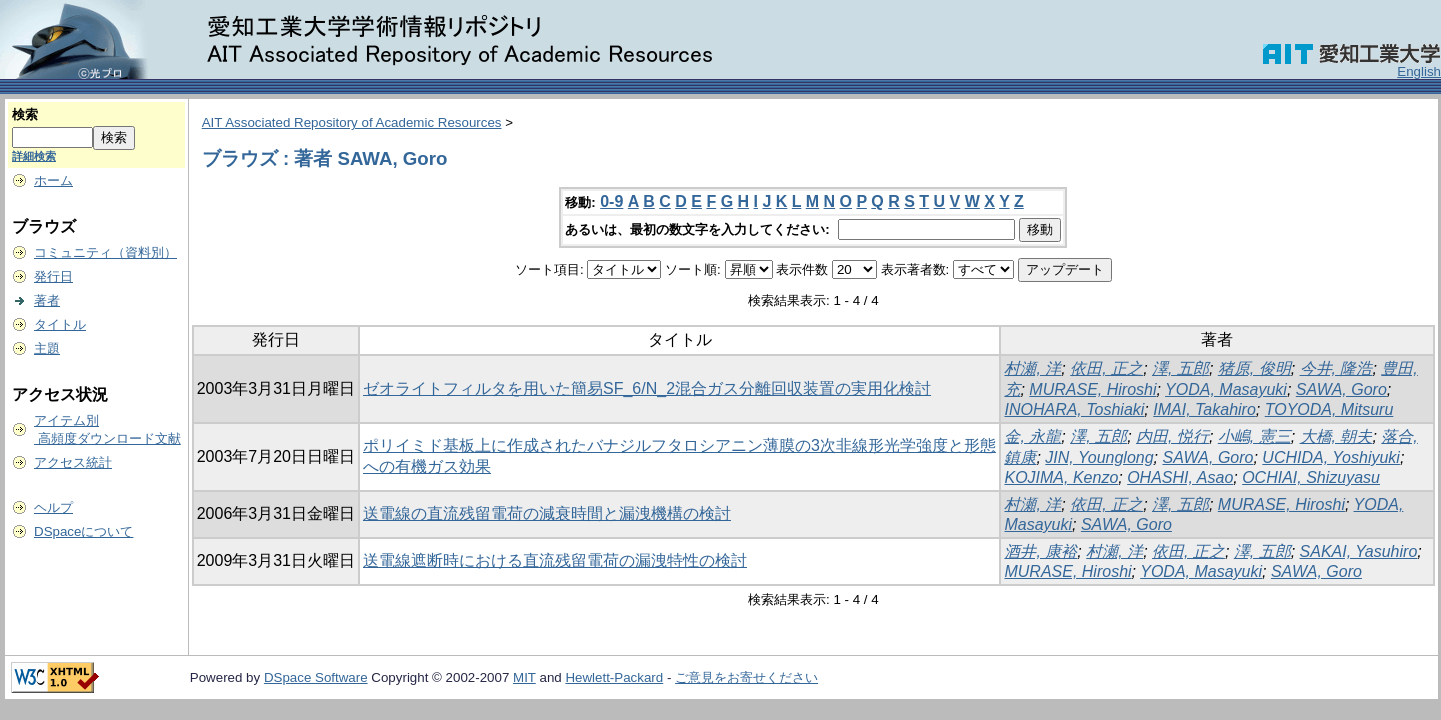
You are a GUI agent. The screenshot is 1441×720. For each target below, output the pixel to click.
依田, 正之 (1106, 368)
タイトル (60, 324)
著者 (47, 300)
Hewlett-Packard (614, 677)
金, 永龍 (1032, 436)
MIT (524, 677)
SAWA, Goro (1341, 389)
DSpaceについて (83, 531)
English (1419, 71)
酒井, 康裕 (1040, 551)
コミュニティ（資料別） (105, 252)
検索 (25, 114)
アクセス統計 (73, 462)
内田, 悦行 (1172, 436)
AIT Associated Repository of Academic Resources (352, 122)
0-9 (611, 201)
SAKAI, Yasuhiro (1359, 551)
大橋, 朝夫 (1336, 436)
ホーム (53, 180)
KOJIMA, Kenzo (1061, 477)
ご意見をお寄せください (746, 677)
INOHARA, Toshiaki (1074, 409)
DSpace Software (316, 677)
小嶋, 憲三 (1254, 436)
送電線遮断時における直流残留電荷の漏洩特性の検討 (555, 560)
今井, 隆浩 (1336, 368)
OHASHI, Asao (1180, 477)
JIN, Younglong (1099, 457)
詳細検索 (34, 156)
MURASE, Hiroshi (1092, 389)
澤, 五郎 (1180, 368)
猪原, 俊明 (1254, 368)
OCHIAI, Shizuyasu (1311, 477)
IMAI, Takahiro (1204, 409)
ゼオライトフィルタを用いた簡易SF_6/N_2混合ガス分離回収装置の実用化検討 (647, 388)
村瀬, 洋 (1032, 368)
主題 (47, 348)
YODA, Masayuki (1226, 389)
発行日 (53, 276)
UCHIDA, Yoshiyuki (1331, 457)
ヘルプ (53, 507)
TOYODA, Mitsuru (1329, 409)
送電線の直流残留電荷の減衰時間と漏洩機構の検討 (547, 513)
